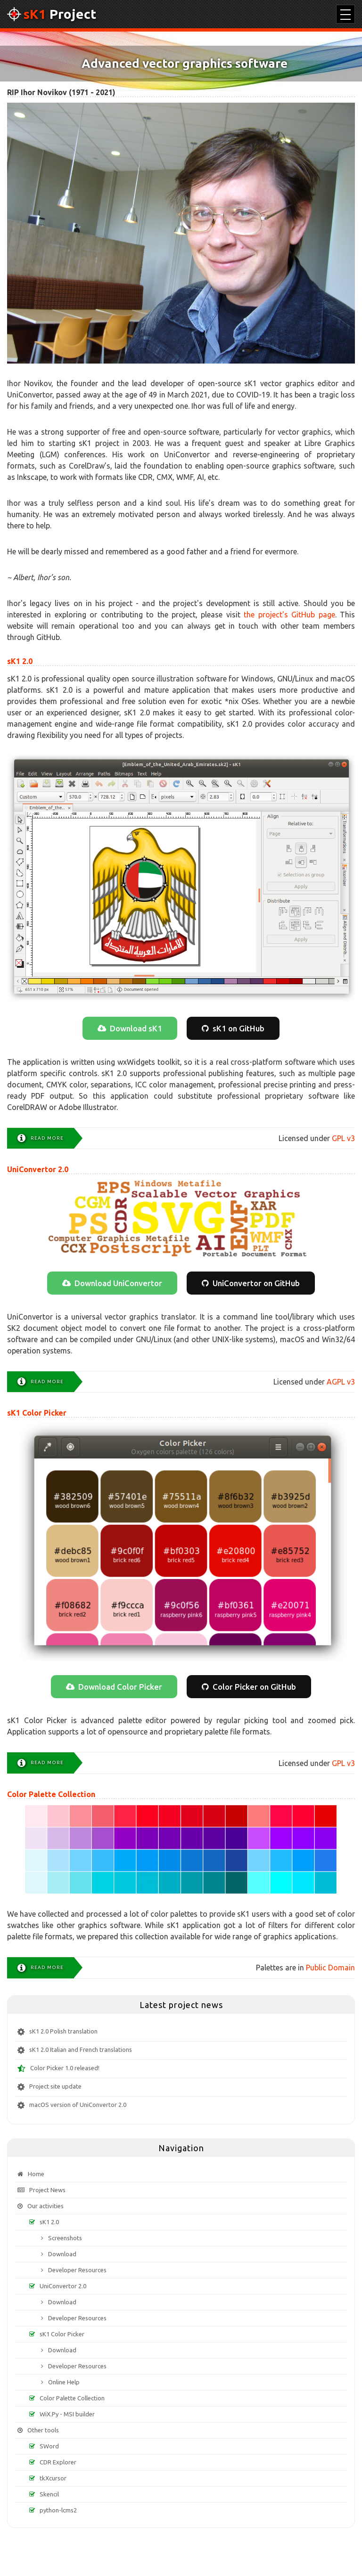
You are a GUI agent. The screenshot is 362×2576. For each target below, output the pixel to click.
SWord (49, 2446)
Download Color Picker (120, 1686)
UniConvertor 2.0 (37, 1169)
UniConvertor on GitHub (256, 1283)
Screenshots (65, 2238)
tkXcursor (53, 2478)
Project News (47, 2190)
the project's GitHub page (289, 614)
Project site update (55, 2086)
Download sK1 (136, 1028)
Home (36, 2174)
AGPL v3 (341, 1381)
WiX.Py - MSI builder (67, 2414)
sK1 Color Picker (36, 1413)
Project (51, 14)
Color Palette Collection (51, 1794)
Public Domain (330, 1967)
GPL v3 (343, 1138)
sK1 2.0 (20, 661)
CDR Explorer (58, 2462)
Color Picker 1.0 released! (64, 2068)
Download (62, 2254)
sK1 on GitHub (238, 1028)
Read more (47, 1138)
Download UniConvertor (118, 1283)
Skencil (49, 2494)
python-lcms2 (58, 2510)
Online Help (64, 2382)
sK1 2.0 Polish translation (63, 2031)
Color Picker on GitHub (254, 1686)
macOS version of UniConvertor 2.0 (77, 2104)
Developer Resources (77, 2270)
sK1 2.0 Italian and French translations (80, 2049)
